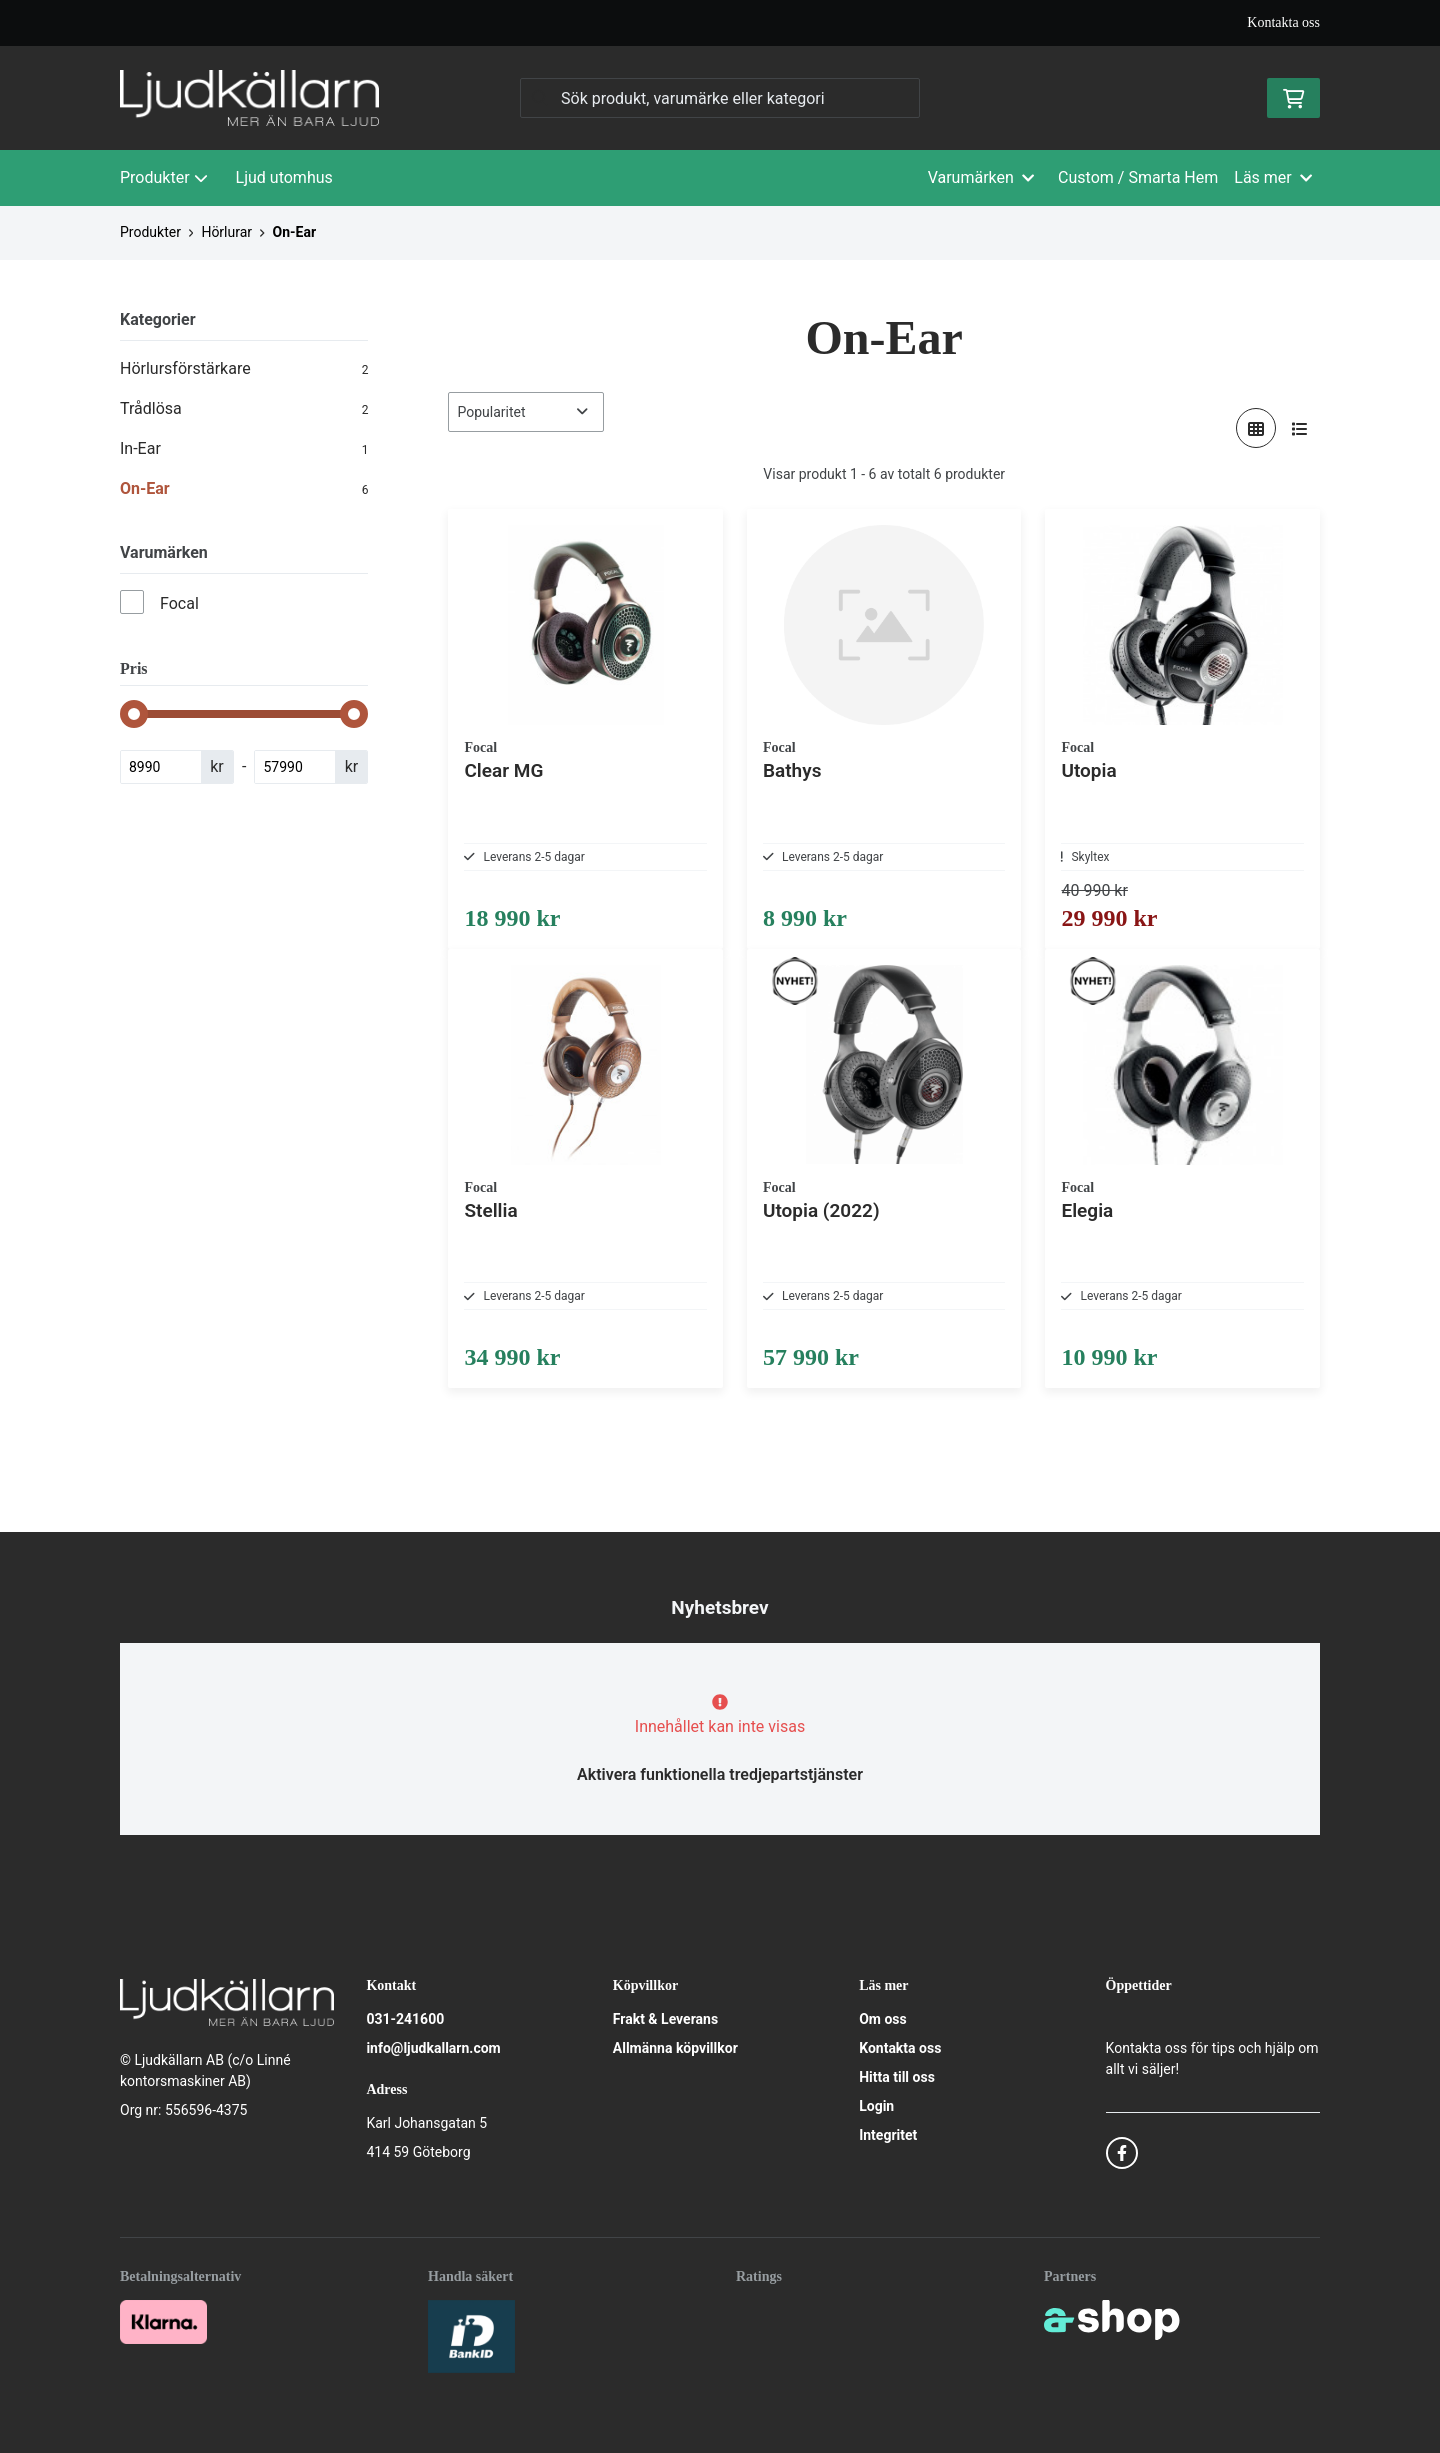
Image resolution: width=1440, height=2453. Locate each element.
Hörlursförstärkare (244, 369)
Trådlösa (244, 409)
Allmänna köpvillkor (675, 2049)
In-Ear (244, 449)
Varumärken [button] (981, 177)
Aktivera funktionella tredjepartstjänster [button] (720, 1775)
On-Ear (295, 232)
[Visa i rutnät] (1256, 428)
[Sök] (720, 98)
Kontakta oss (1283, 22)
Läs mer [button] (1273, 177)
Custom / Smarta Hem (1138, 177)
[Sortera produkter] (526, 412)
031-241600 (405, 2020)
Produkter (164, 177)
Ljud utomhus (284, 177)
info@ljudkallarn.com (433, 2049)
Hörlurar (226, 232)
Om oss (883, 2020)
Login (876, 2107)
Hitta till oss (897, 2078)
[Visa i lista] (1300, 428)
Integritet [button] (888, 2136)
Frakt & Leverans (665, 2020)
